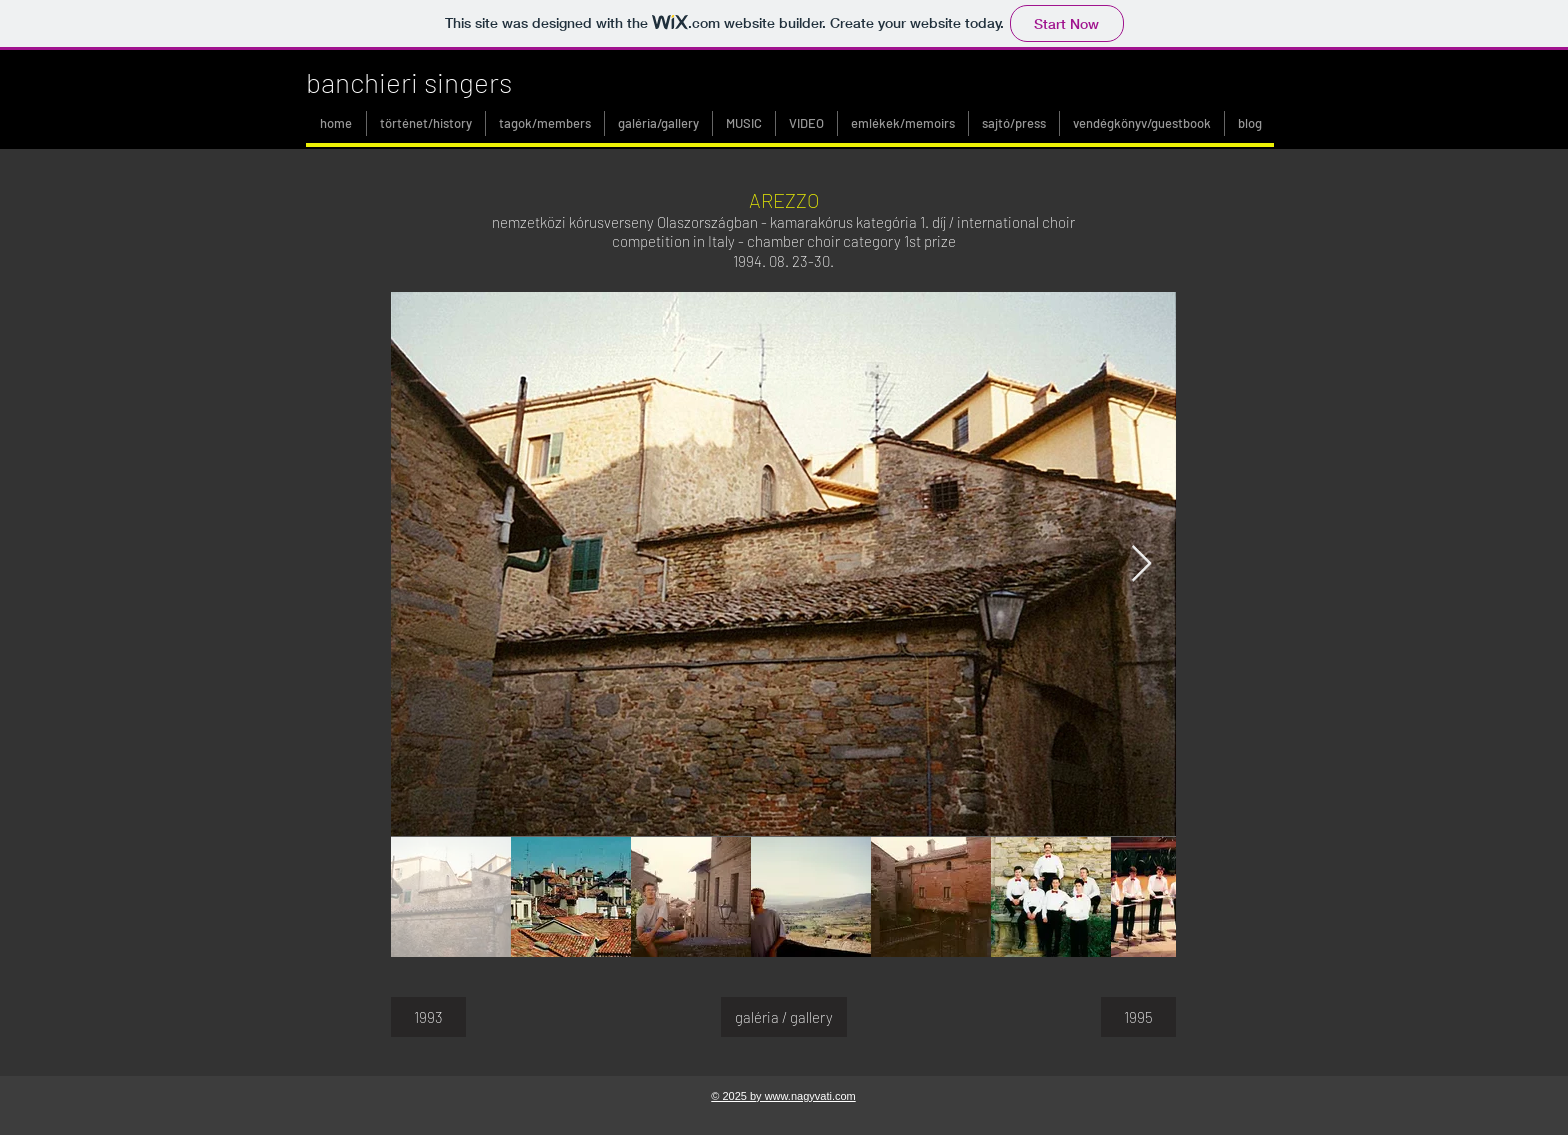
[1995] (1138, 1017)
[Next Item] (1141, 564)
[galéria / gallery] (784, 1017)
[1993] (428, 1017)
